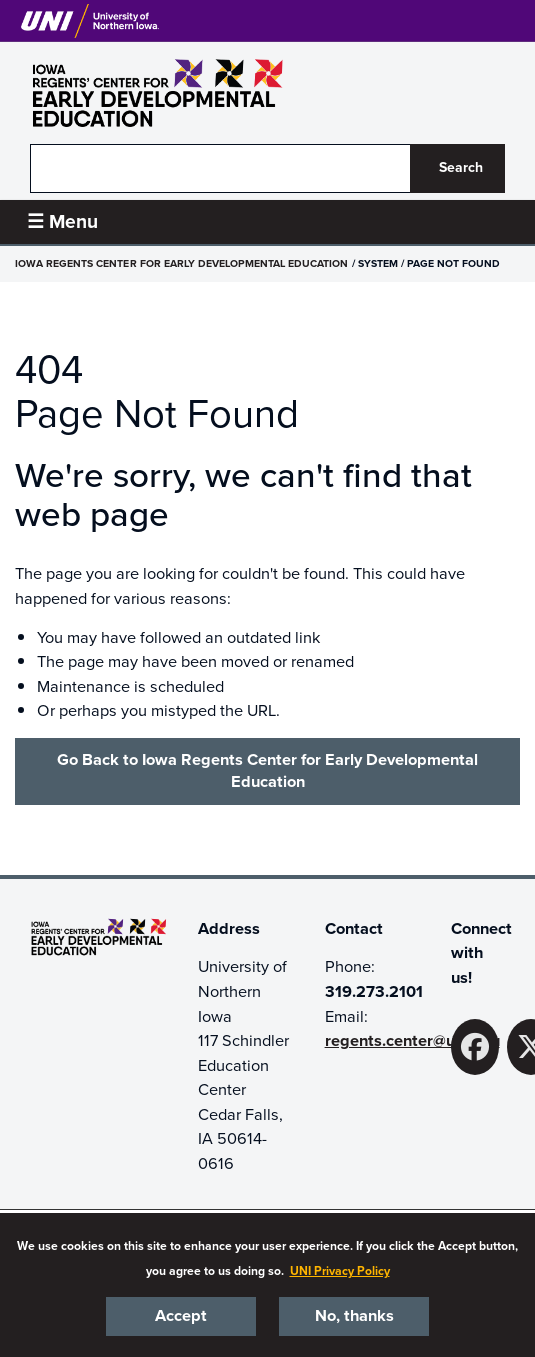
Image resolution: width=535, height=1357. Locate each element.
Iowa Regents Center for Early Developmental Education (181, 263)
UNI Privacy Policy (340, 1271)
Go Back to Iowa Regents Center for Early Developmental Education (267, 771)
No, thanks (354, 1316)
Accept (181, 1316)
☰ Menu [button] (62, 221)
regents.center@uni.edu (412, 1041)
